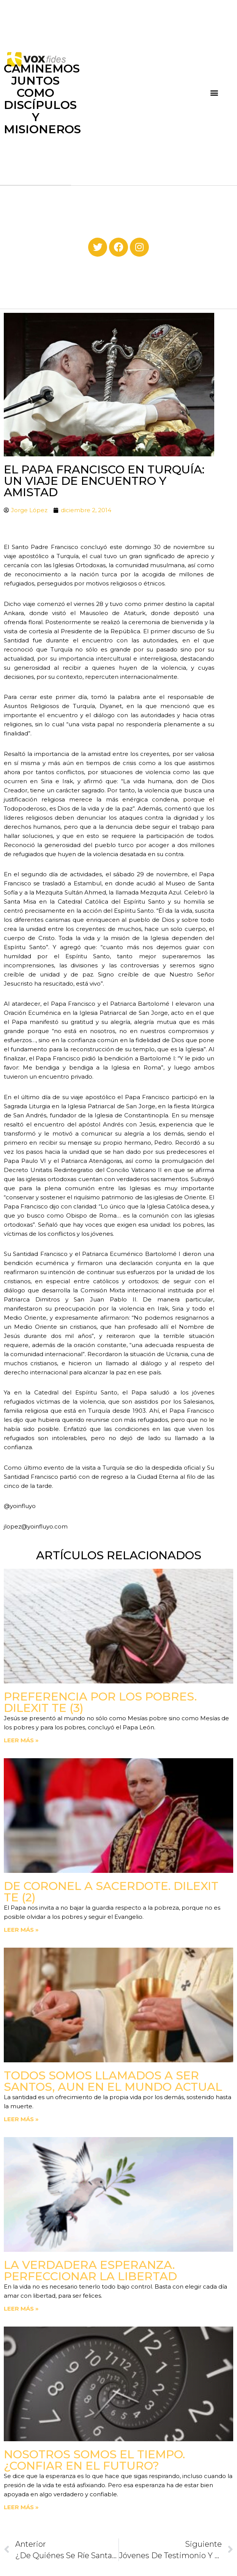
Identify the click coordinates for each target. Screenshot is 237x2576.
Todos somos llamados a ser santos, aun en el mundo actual (113, 2081)
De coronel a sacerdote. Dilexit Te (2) (111, 1891)
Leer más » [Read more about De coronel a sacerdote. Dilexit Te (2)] (21, 1929)
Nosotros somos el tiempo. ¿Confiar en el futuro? (94, 2460)
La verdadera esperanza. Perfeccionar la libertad (90, 2270)
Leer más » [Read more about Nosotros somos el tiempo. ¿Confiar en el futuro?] (21, 2507)
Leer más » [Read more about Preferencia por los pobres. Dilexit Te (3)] (21, 1740)
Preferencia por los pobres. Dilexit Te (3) (100, 1702)
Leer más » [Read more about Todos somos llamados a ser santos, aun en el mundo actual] (21, 2119)
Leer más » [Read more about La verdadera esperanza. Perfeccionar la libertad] (21, 2308)
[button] (214, 92)
